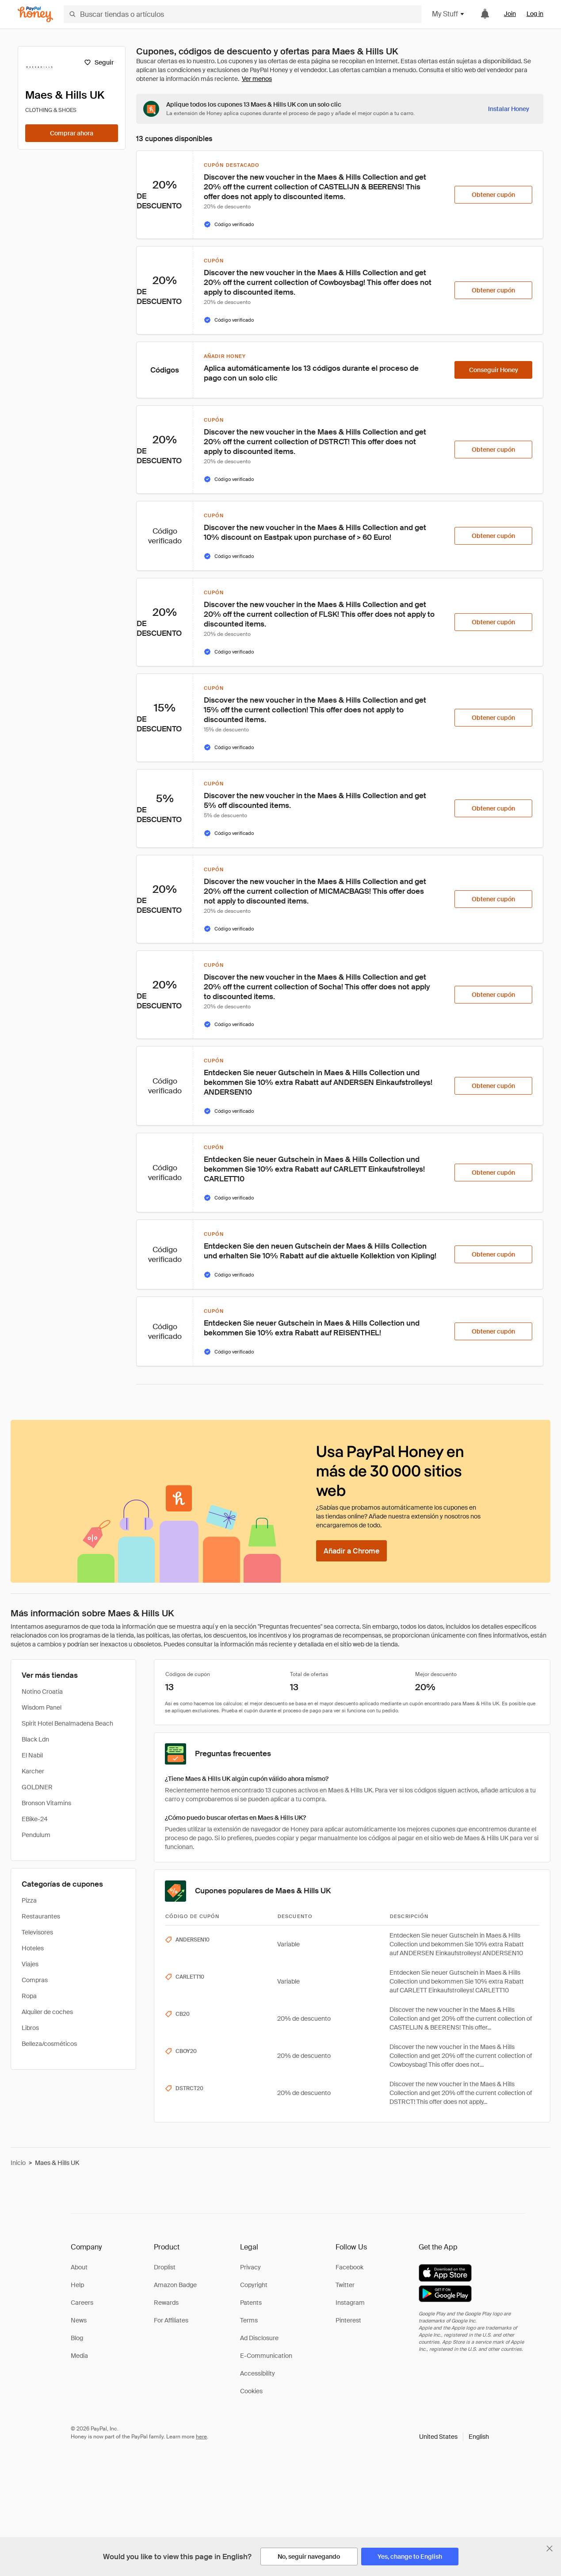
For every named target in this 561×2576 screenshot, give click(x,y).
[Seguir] (99, 62)
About (79, 2267)
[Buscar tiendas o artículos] (242, 14)
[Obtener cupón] (493, 195)
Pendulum (36, 1835)
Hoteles (33, 1948)
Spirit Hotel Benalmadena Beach (67, 1723)
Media (79, 2356)
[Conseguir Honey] (493, 370)
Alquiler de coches (47, 2012)
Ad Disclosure (259, 2338)
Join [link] (510, 14)
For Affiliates (171, 2320)
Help (77, 2285)
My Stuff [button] (448, 14)
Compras (35, 1980)
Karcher (33, 1771)
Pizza (29, 1900)
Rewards (166, 2303)
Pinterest (348, 2320)
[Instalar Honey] (508, 108)
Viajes (30, 1964)
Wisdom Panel (41, 1707)
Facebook (349, 2267)
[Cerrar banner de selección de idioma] (549, 2548)
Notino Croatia (42, 1692)
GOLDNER (37, 1787)
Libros (30, 2028)
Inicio (18, 2163)
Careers (82, 2303)
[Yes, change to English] (409, 2556)
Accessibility (257, 2373)
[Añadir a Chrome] (351, 1550)
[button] (454, 2436)
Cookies (251, 2391)
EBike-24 (35, 1819)
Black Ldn (35, 1739)
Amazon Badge (175, 2285)
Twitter (345, 2285)
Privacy (250, 2267)
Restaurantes (41, 1916)
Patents (251, 2303)
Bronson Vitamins (46, 1803)
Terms (249, 2320)
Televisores (37, 1932)
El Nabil (32, 1755)
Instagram (350, 2303)
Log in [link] (535, 14)
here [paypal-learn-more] (201, 2436)
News (79, 2320)
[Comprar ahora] (71, 133)
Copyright (253, 2285)
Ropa (29, 1996)
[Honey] (35, 14)
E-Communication (266, 2356)
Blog (77, 2338)
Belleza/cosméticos (49, 2044)
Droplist (165, 2267)
